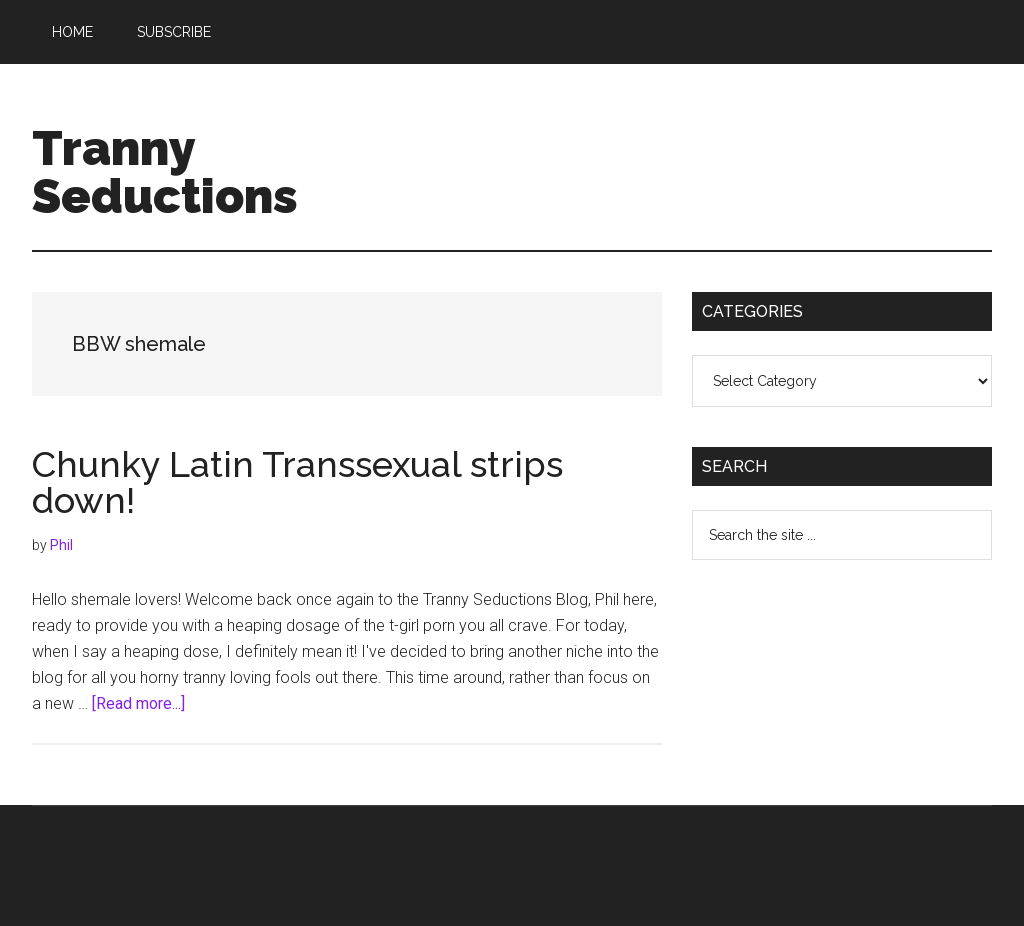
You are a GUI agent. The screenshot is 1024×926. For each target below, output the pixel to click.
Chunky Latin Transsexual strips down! (297, 482)
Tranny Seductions (165, 172)
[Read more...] (138, 703)
